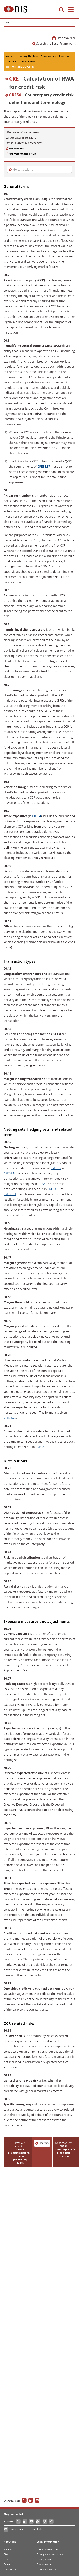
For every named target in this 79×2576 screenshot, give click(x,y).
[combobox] (39, 83)
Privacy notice (44, 2559)
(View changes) (34, 143)
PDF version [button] (16, 148)
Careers (8, 2564)
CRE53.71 (10, 1194)
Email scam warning (47, 2569)
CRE (7, 22)
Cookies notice (44, 2564)
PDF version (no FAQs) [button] (23, 153)
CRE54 (36, 816)
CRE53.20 (10, 1418)
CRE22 (42, 1184)
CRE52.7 (56, 1168)
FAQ (6, 2554)
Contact (7, 2559)
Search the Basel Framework (55, 44)
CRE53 (40, 1447)
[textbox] (40, 83)
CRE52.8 (9, 1173)
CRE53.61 (53, 1189)
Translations (10, 2569)
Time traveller (65, 38)
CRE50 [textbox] (44, 2143)
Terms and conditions (48, 2549)
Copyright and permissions (50, 2554)
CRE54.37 (43, 467)
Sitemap (8, 2549)
